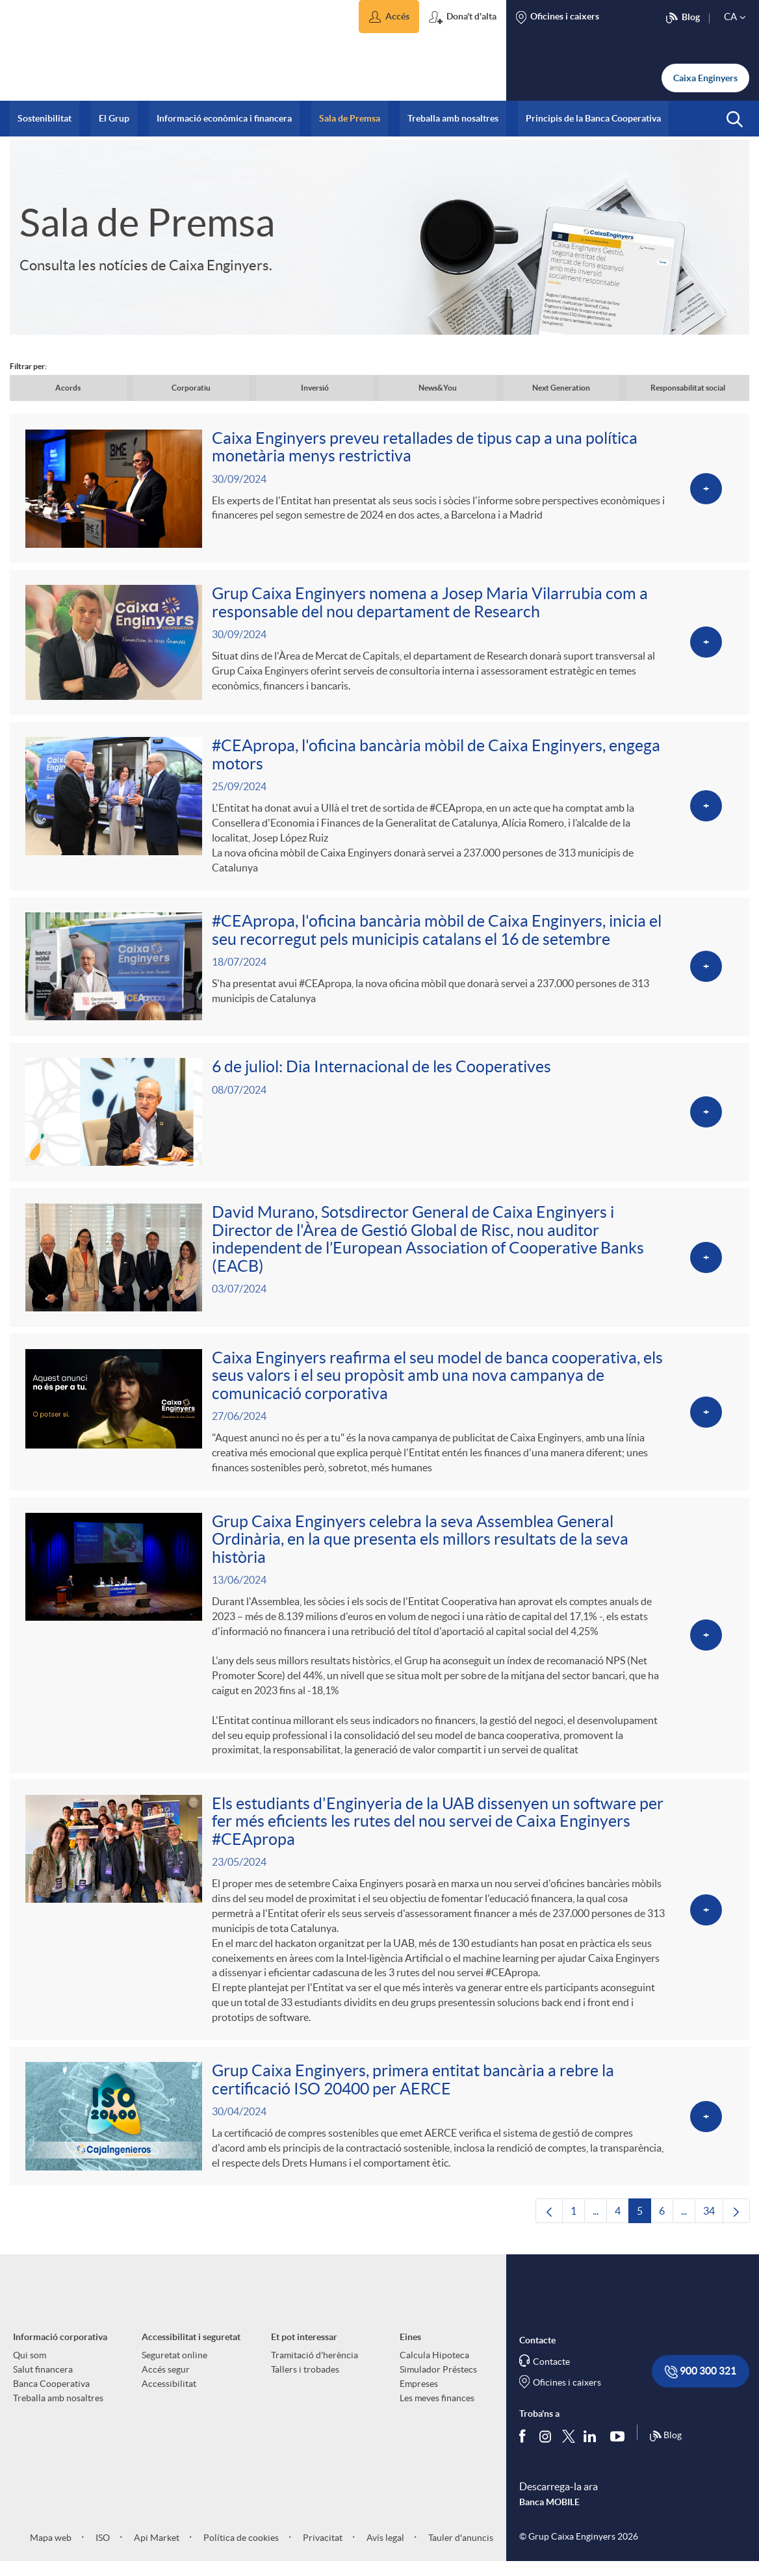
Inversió (315, 387)
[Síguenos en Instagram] (546, 2449)
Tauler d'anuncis (459, 2551)
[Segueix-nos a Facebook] (525, 2449)
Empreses (419, 2397)
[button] (389, 16)
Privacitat (321, 2551)
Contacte (551, 2375)
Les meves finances (437, 2411)
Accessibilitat (169, 2397)
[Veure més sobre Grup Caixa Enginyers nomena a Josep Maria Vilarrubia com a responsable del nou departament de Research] (379, 644)
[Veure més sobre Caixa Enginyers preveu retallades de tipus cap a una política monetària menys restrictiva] (379, 489)
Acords (68, 387)
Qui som (29, 2368)
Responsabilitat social (687, 387)
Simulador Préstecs (438, 2383)
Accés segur (166, 2383)
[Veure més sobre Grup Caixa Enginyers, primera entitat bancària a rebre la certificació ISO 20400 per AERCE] (379, 2129)
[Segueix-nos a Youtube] (620, 2449)
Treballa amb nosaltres (58, 2411)
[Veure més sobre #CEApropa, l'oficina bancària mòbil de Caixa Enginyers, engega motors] (379, 809)
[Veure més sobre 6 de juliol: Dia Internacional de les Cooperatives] (379, 1118)
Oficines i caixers (567, 2396)
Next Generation (561, 387)
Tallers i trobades (305, 2383)
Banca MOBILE (549, 2515)
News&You (437, 387)
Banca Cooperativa (51, 2397)
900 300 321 (700, 2385)
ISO (102, 2551)
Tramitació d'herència (314, 2368)
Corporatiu (191, 387)
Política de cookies (240, 2551)
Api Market (155, 2551)
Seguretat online (174, 2368)
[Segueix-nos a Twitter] (568, 2449)
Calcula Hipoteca (434, 2368)
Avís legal (384, 2551)
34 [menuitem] (713, 2228)
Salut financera (43, 2383)
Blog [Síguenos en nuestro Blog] (665, 2449)
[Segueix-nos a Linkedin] (592, 2449)
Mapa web (50, 2551)
